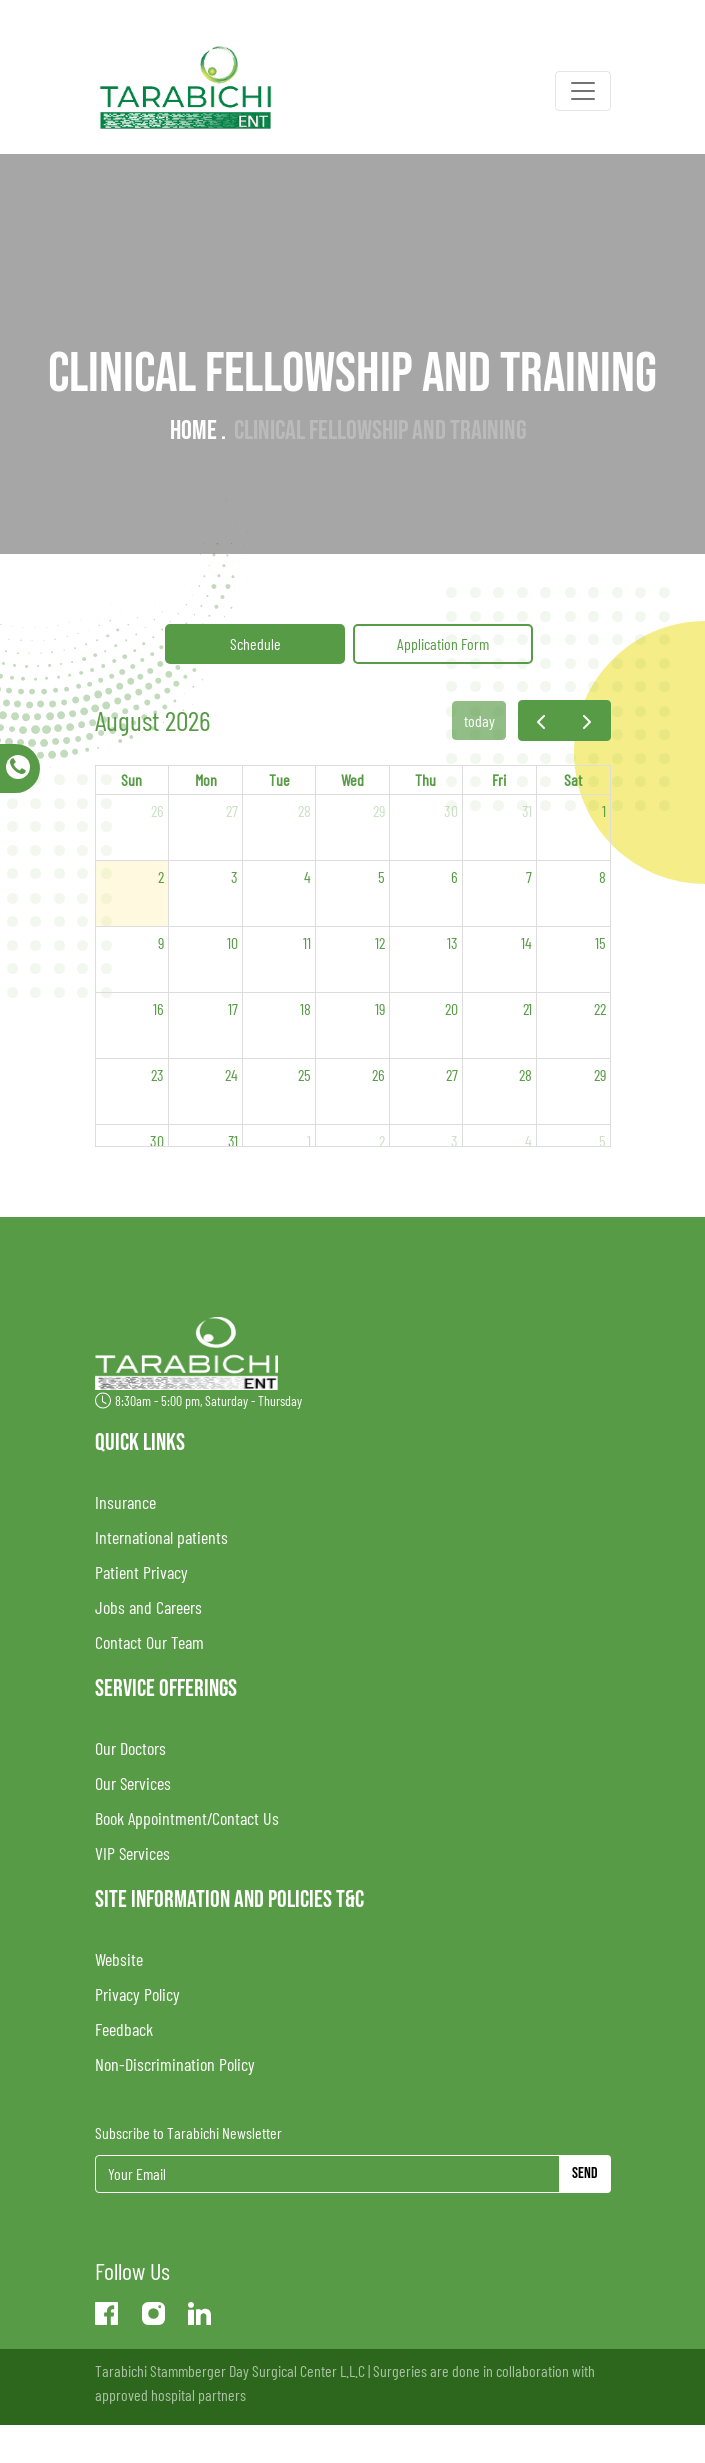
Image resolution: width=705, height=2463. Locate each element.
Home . (198, 431)
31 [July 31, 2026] (527, 810)
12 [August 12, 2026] (380, 942)
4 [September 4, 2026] (528, 1140)
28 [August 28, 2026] (525, 1074)
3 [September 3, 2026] (454, 1140)
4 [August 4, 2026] (307, 876)
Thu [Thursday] (425, 779)
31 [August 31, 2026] (233, 1140)
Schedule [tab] (255, 643)
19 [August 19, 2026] (380, 1008)
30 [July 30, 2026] (451, 810)
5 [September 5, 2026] (602, 1140)
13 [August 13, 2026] (452, 942)
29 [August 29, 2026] (600, 1074)
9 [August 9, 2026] (161, 942)
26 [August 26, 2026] (378, 1074)
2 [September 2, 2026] (382, 1140)
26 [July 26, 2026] (157, 810)
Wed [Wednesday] (352, 779)
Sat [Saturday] (573, 779)
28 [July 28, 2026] (304, 810)
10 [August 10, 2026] (232, 942)
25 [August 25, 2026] (304, 1074)
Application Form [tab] (443, 643)
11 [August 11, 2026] (307, 942)
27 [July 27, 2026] (232, 810)
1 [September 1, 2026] (309, 1140)
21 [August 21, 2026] (527, 1008)
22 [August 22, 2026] (600, 1008)
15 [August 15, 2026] (600, 942)
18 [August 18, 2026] (305, 1008)
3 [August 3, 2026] (234, 876)
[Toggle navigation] (583, 91)
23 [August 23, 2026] (157, 1074)
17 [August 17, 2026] (233, 1008)
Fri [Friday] (499, 779)
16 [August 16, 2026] (158, 1008)
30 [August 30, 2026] (157, 1140)
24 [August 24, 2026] (231, 1074)
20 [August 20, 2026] (451, 1008)
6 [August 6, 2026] (454, 876)
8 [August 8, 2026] (602, 876)
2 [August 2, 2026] (161, 876)
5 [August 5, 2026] (381, 876)
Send (585, 2173)
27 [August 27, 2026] (452, 1074)
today (479, 720)
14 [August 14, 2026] (526, 942)
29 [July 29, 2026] (379, 810)
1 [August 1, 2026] (604, 810)
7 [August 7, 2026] (529, 876)
